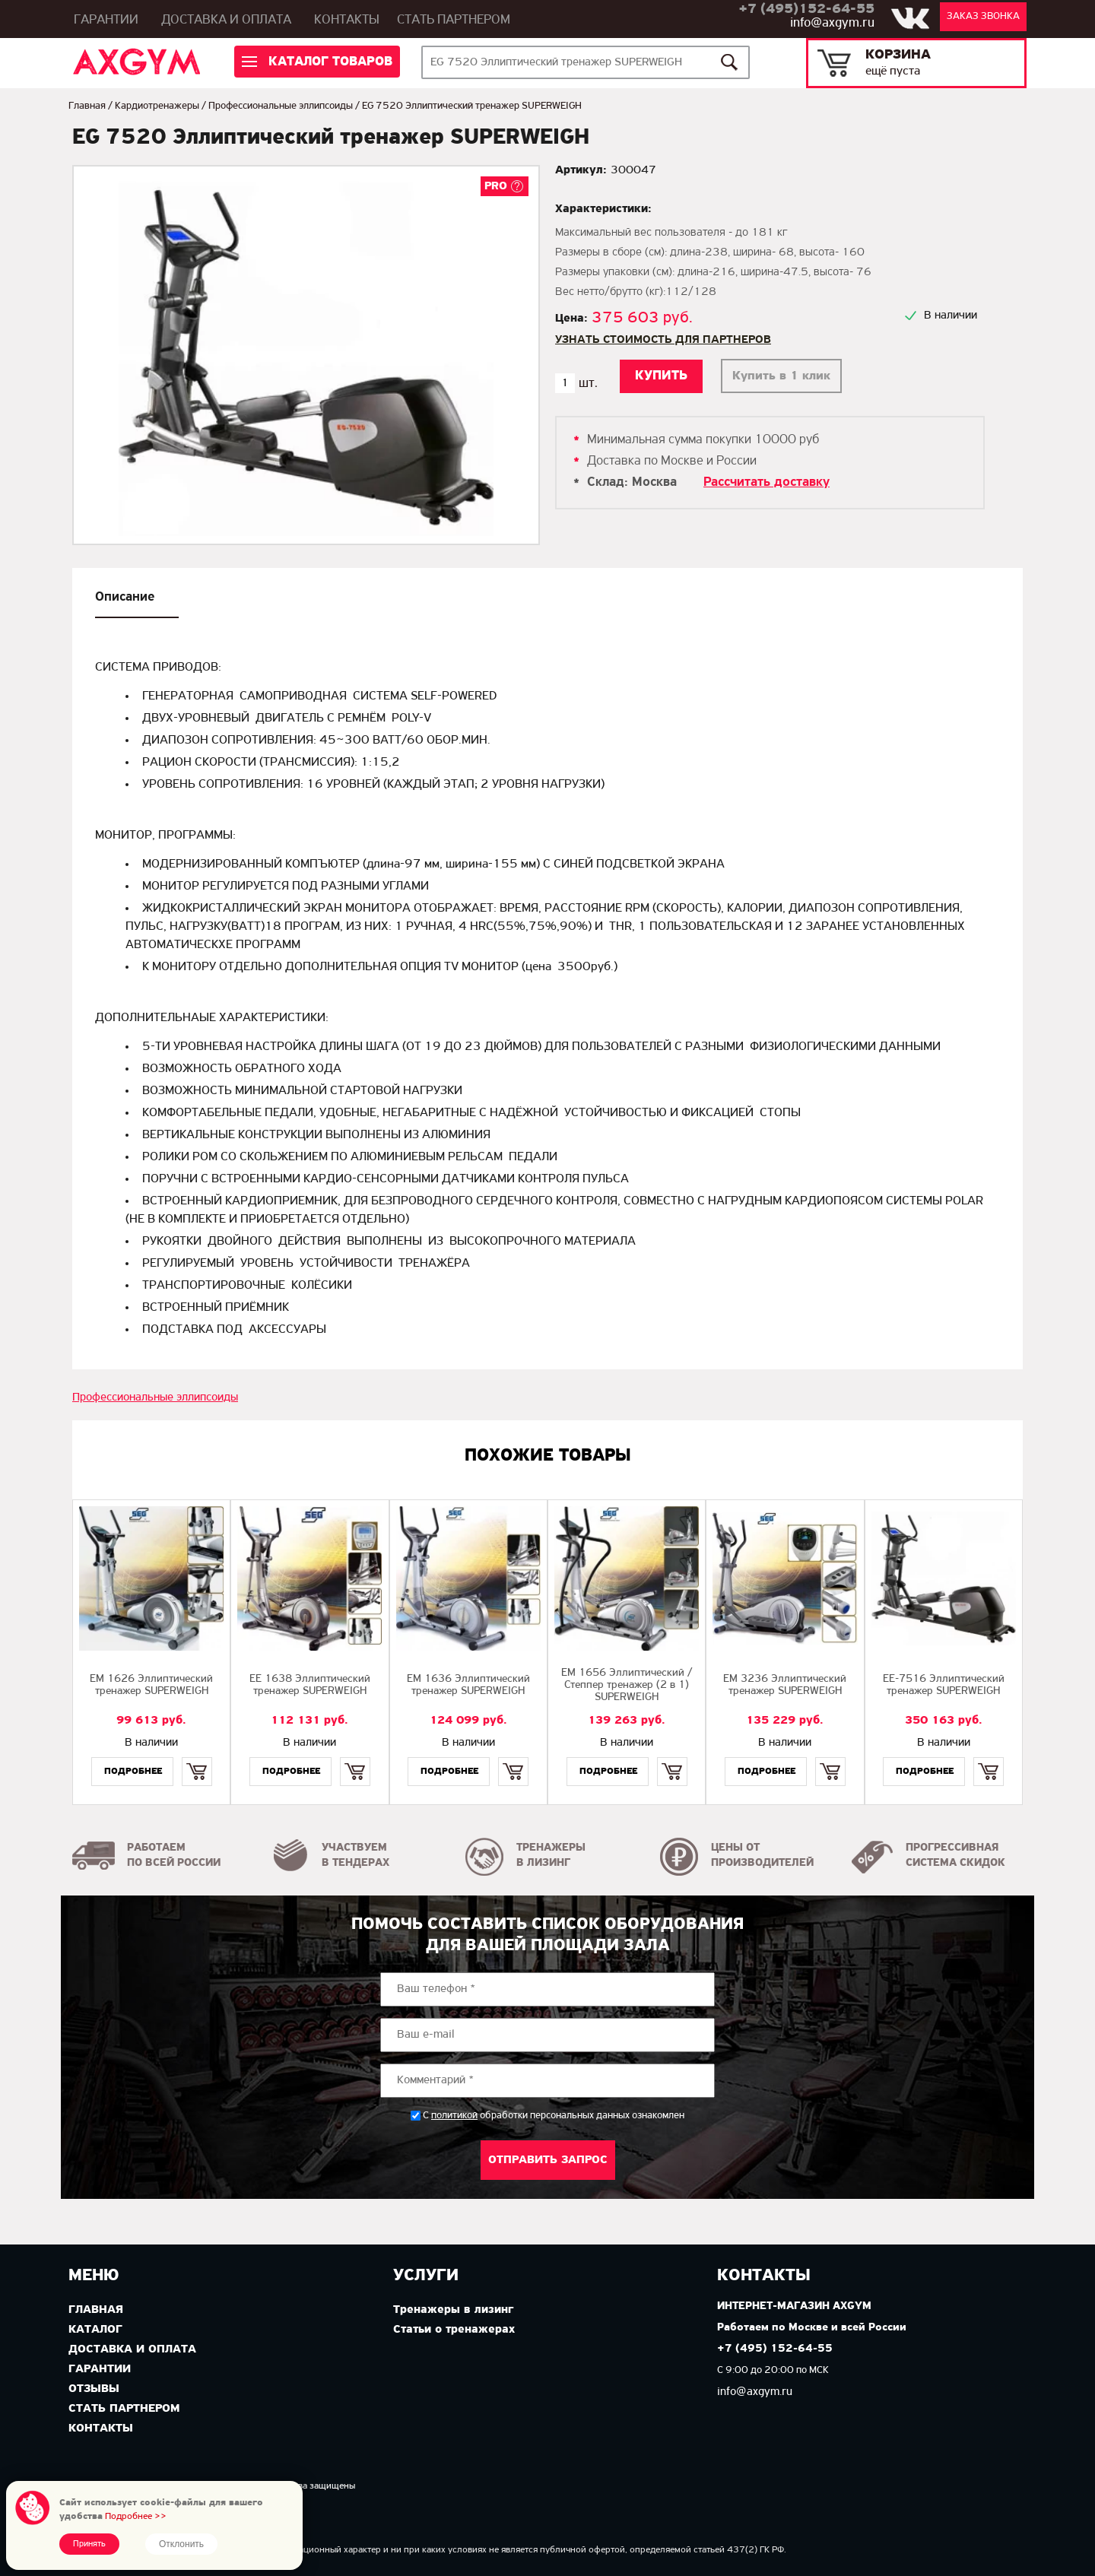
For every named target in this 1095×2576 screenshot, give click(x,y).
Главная (87, 106)
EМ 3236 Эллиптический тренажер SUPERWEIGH (784, 1685)
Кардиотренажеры (157, 106)
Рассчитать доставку (766, 482)
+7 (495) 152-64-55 (775, 2349)
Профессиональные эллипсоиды (280, 106)
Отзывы (93, 2389)
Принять (89, 2544)
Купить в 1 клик (781, 376)
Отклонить (181, 2544)
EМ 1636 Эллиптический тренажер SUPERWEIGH (468, 1685)
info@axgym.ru (832, 23)
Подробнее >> (136, 2516)
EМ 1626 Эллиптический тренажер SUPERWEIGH (151, 1685)
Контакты (346, 20)
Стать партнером (453, 20)
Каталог (95, 2330)
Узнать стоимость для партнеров (663, 340)
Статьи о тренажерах (454, 2330)
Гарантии (106, 20)
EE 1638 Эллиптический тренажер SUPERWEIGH (309, 1685)
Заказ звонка (983, 16)
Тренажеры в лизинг (453, 2310)
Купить (196, 1758)
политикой (454, 2116)
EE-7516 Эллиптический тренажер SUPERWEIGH (944, 1685)
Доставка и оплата (226, 20)
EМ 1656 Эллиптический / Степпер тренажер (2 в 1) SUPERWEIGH (626, 1685)
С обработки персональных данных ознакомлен (553, 2115)
